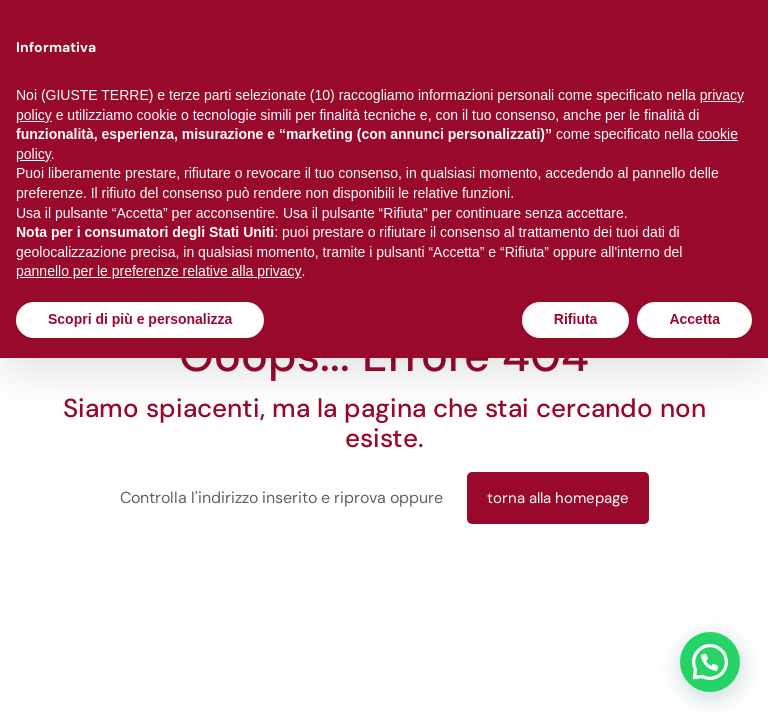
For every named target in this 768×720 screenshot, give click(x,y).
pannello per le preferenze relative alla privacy (159, 271)
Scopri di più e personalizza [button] (140, 319)
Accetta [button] (694, 319)
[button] (710, 662)
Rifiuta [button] (576, 319)
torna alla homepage (558, 498)
